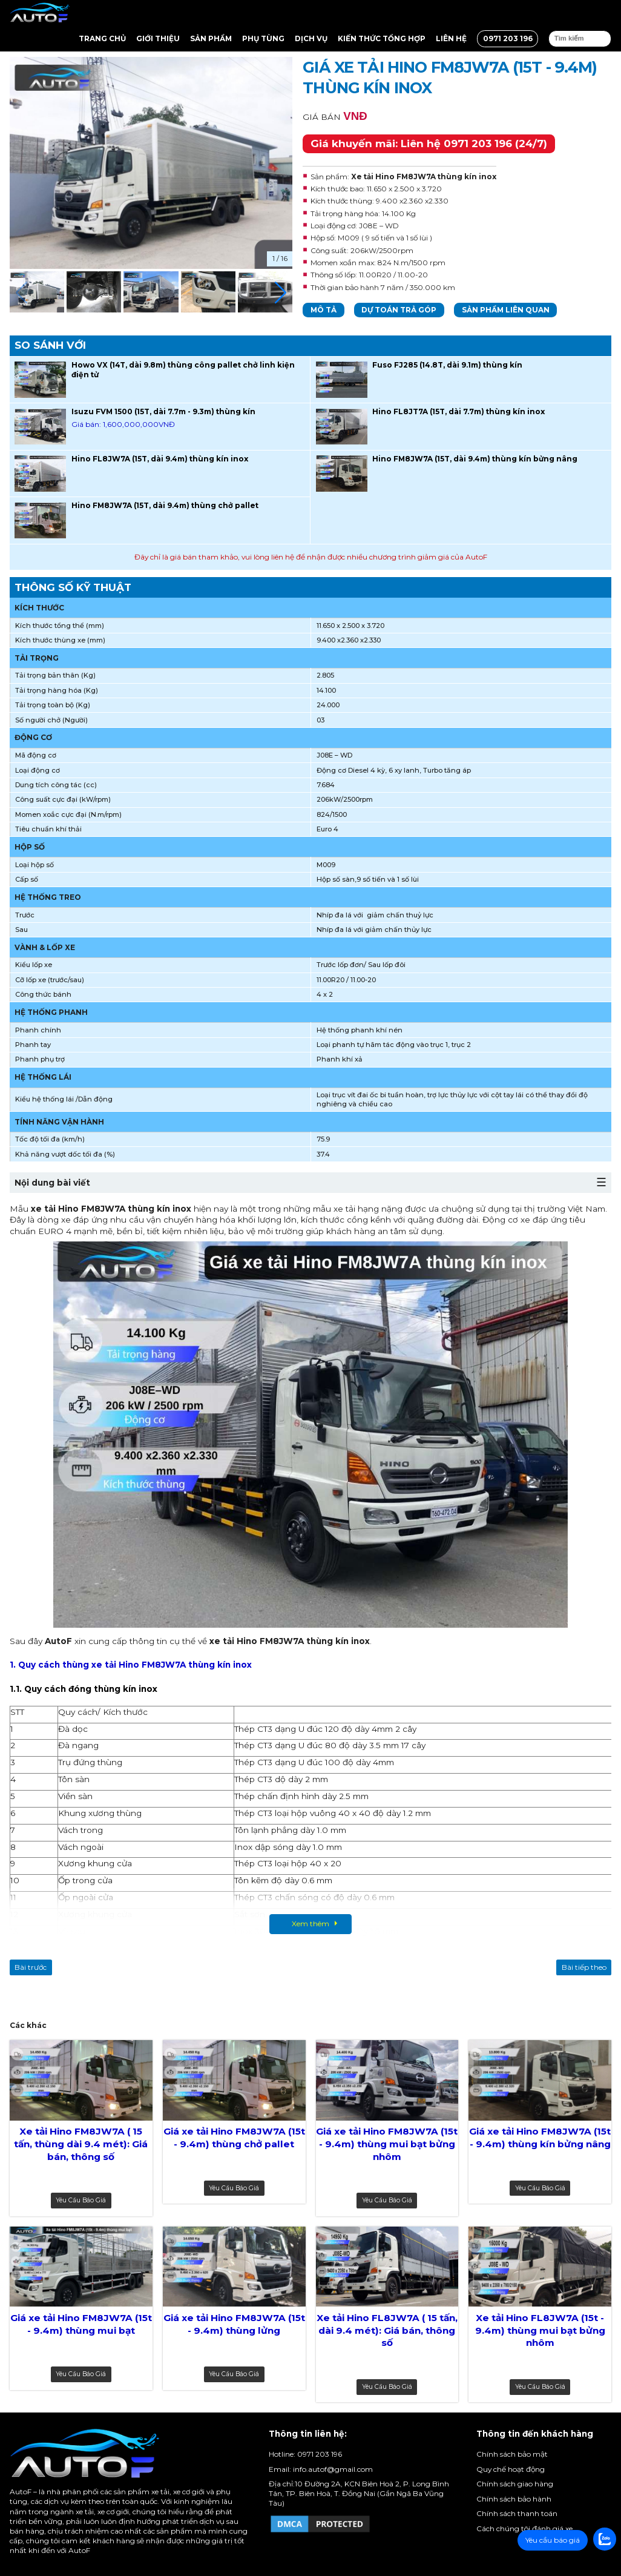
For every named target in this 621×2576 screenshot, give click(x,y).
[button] (281, 293)
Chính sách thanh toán (516, 2513)
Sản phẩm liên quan (506, 309)
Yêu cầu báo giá (81, 2200)
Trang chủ (102, 38)
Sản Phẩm (211, 38)
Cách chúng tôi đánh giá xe (524, 2528)
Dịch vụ (311, 38)
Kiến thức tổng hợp (382, 38)
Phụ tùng (263, 38)
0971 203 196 (508, 38)
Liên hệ (451, 38)
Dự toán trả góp (398, 309)
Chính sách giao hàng (514, 2483)
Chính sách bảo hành (513, 2498)
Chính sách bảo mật (512, 2454)
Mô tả (323, 309)
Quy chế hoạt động (510, 2469)
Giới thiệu (158, 38)
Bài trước (31, 1967)
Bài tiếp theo (584, 1967)
